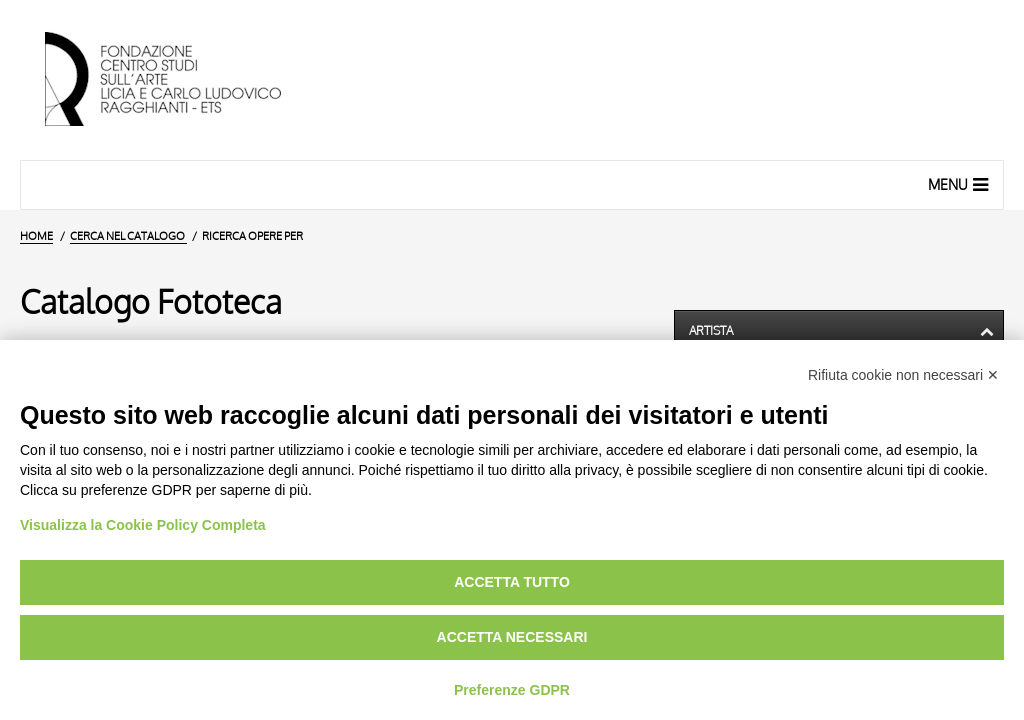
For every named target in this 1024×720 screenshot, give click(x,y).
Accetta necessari (512, 637)
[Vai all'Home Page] (180, 80)
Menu (960, 184)
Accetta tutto (512, 582)
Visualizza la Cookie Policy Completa (143, 525)
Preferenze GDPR (512, 690)
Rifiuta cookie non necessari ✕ (903, 375)
